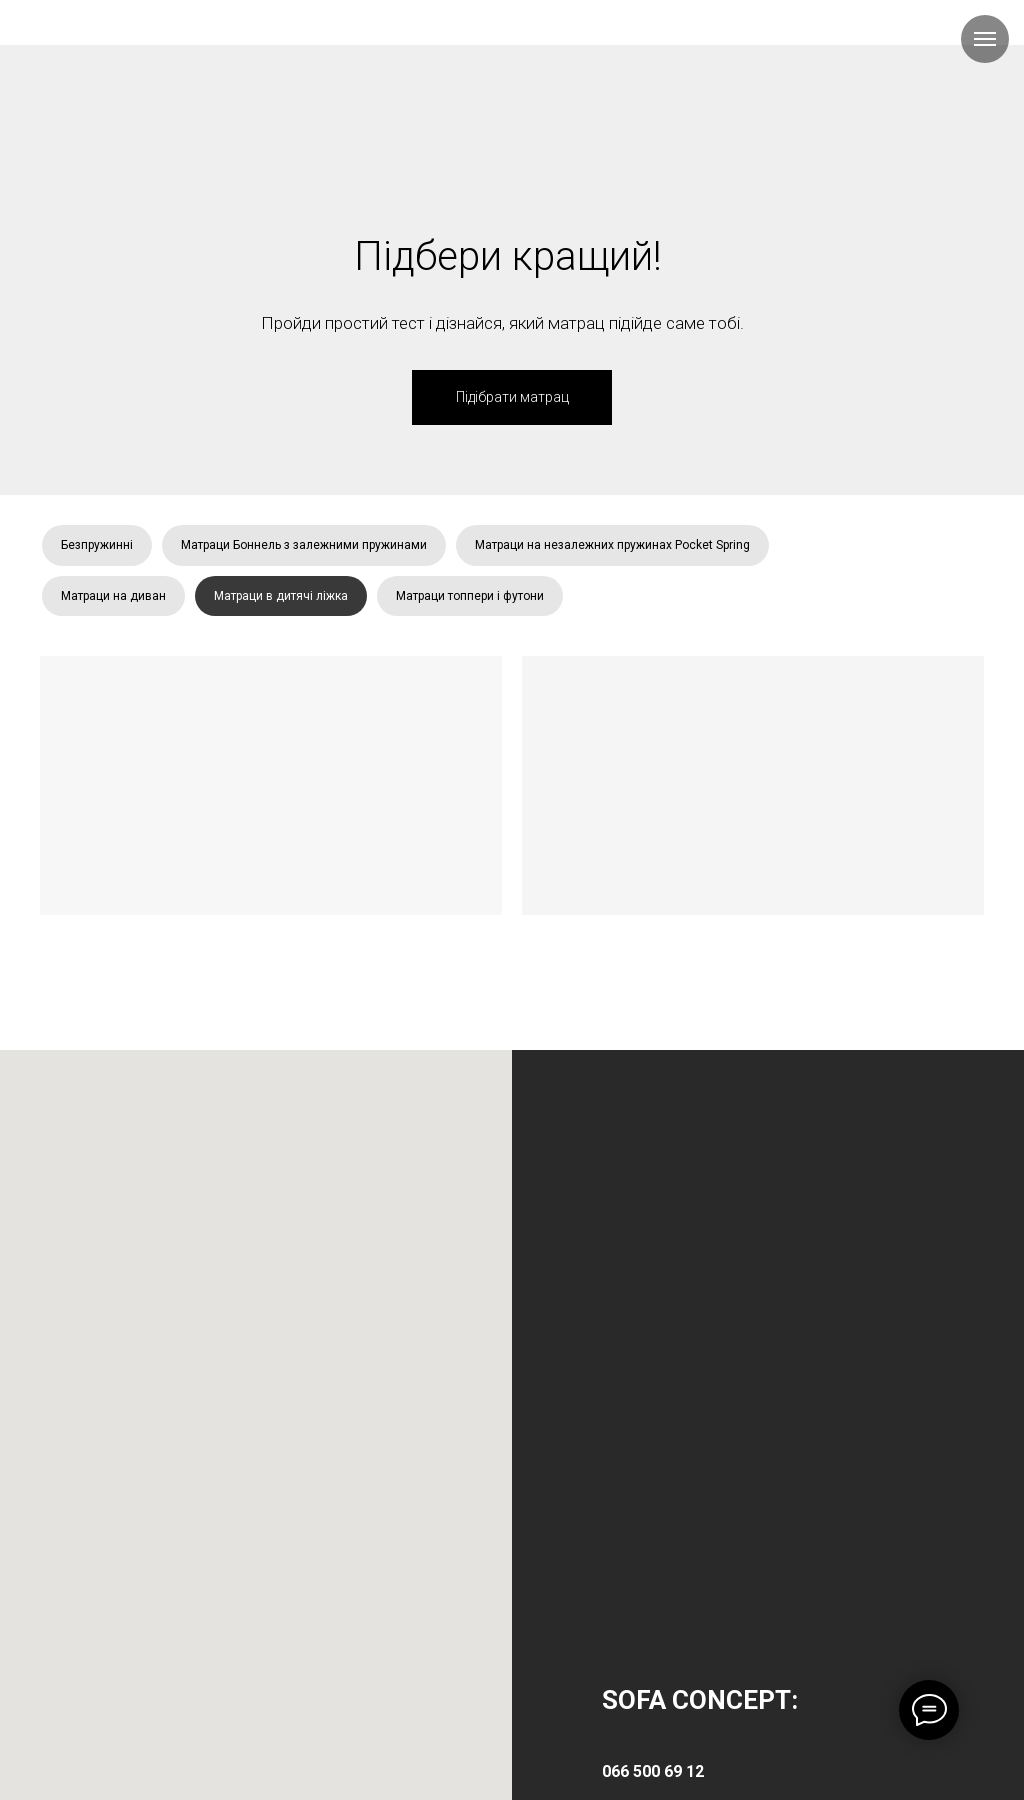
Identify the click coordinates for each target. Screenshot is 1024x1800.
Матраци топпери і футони (470, 596)
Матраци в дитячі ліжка (281, 596)
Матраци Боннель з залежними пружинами (304, 545)
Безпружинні (97, 545)
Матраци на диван (113, 596)
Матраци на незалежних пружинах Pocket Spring (612, 545)
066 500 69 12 (653, 1771)
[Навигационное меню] (985, 39)
